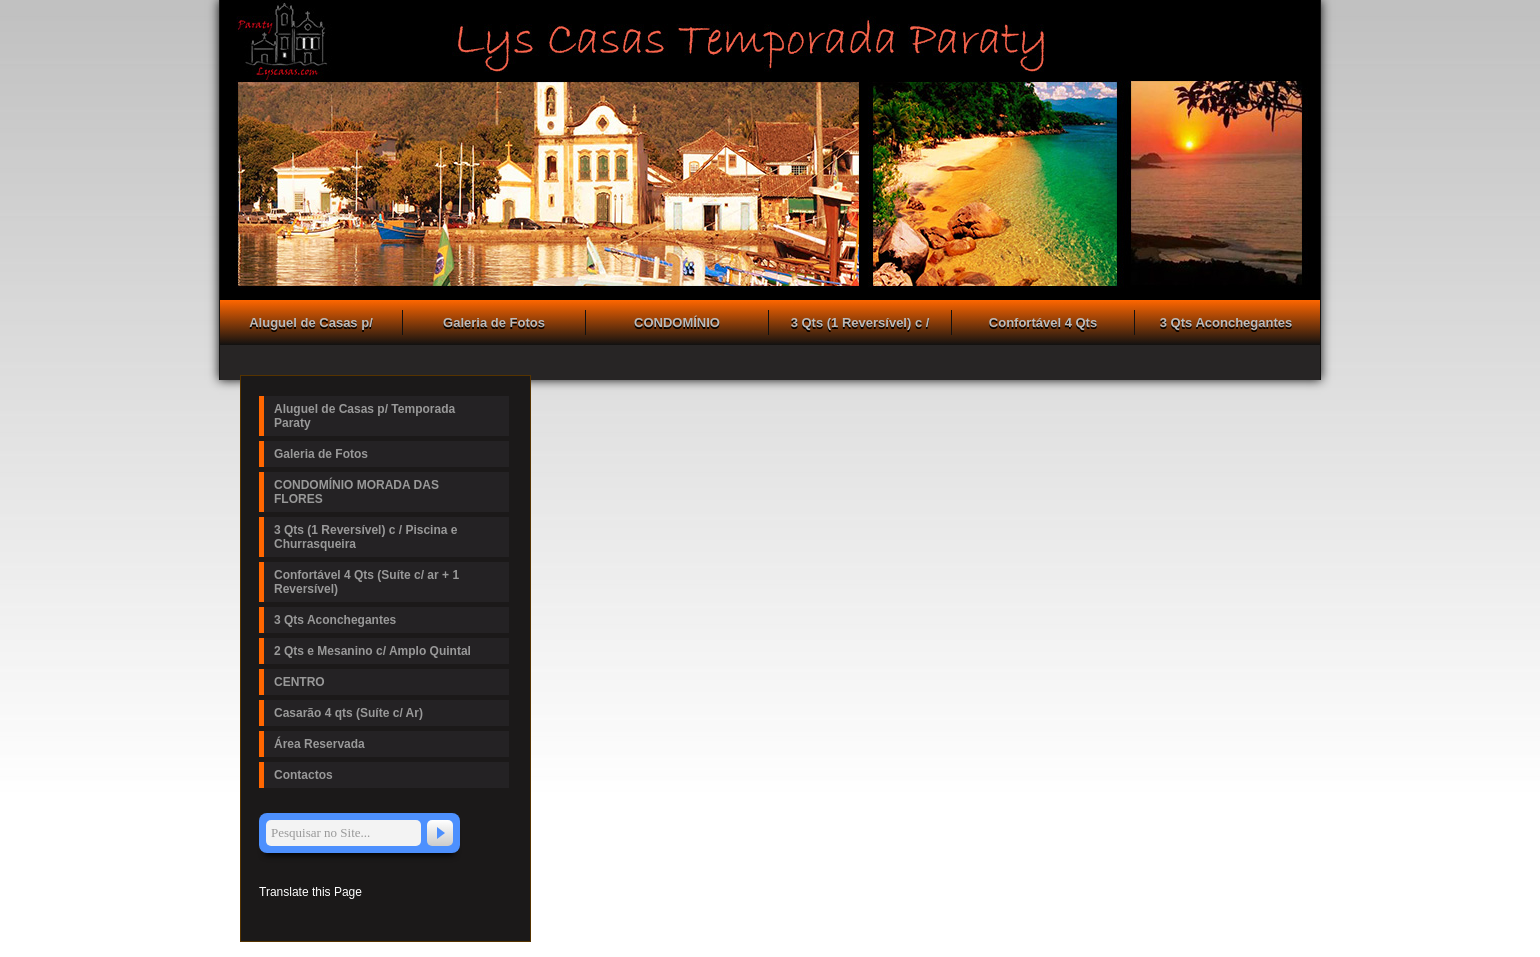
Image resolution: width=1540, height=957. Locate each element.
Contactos (303, 775)
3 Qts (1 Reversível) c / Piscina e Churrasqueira (860, 325)
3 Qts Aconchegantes (1226, 322)
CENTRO (299, 682)
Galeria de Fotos (494, 322)
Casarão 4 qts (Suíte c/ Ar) (348, 713)
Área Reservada (319, 744)
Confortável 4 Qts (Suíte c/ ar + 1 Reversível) (1043, 325)
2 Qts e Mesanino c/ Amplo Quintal (372, 651)
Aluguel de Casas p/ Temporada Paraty (311, 325)
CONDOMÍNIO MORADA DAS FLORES (676, 325)
